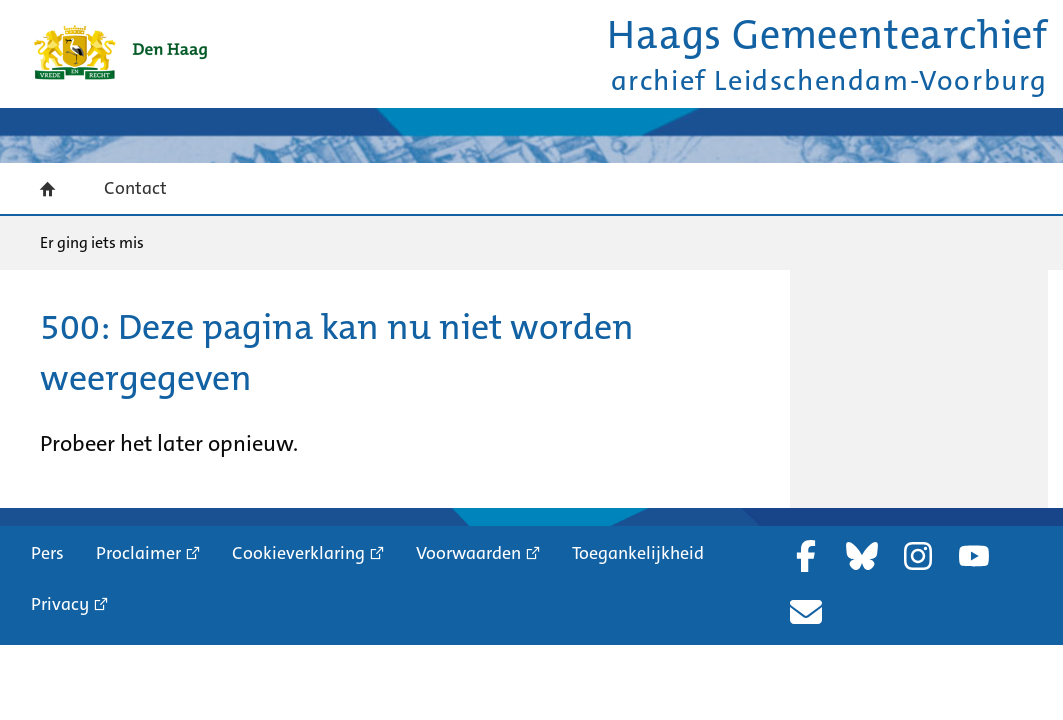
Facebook (806, 556)
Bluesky (862, 556)
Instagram (918, 556)
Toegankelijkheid (638, 553)
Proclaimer (138, 553)
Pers (47, 553)
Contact (135, 188)
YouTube (974, 556)
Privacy (60, 604)
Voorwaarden (468, 553)
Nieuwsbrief (806, 612)
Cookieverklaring (298, 553)
